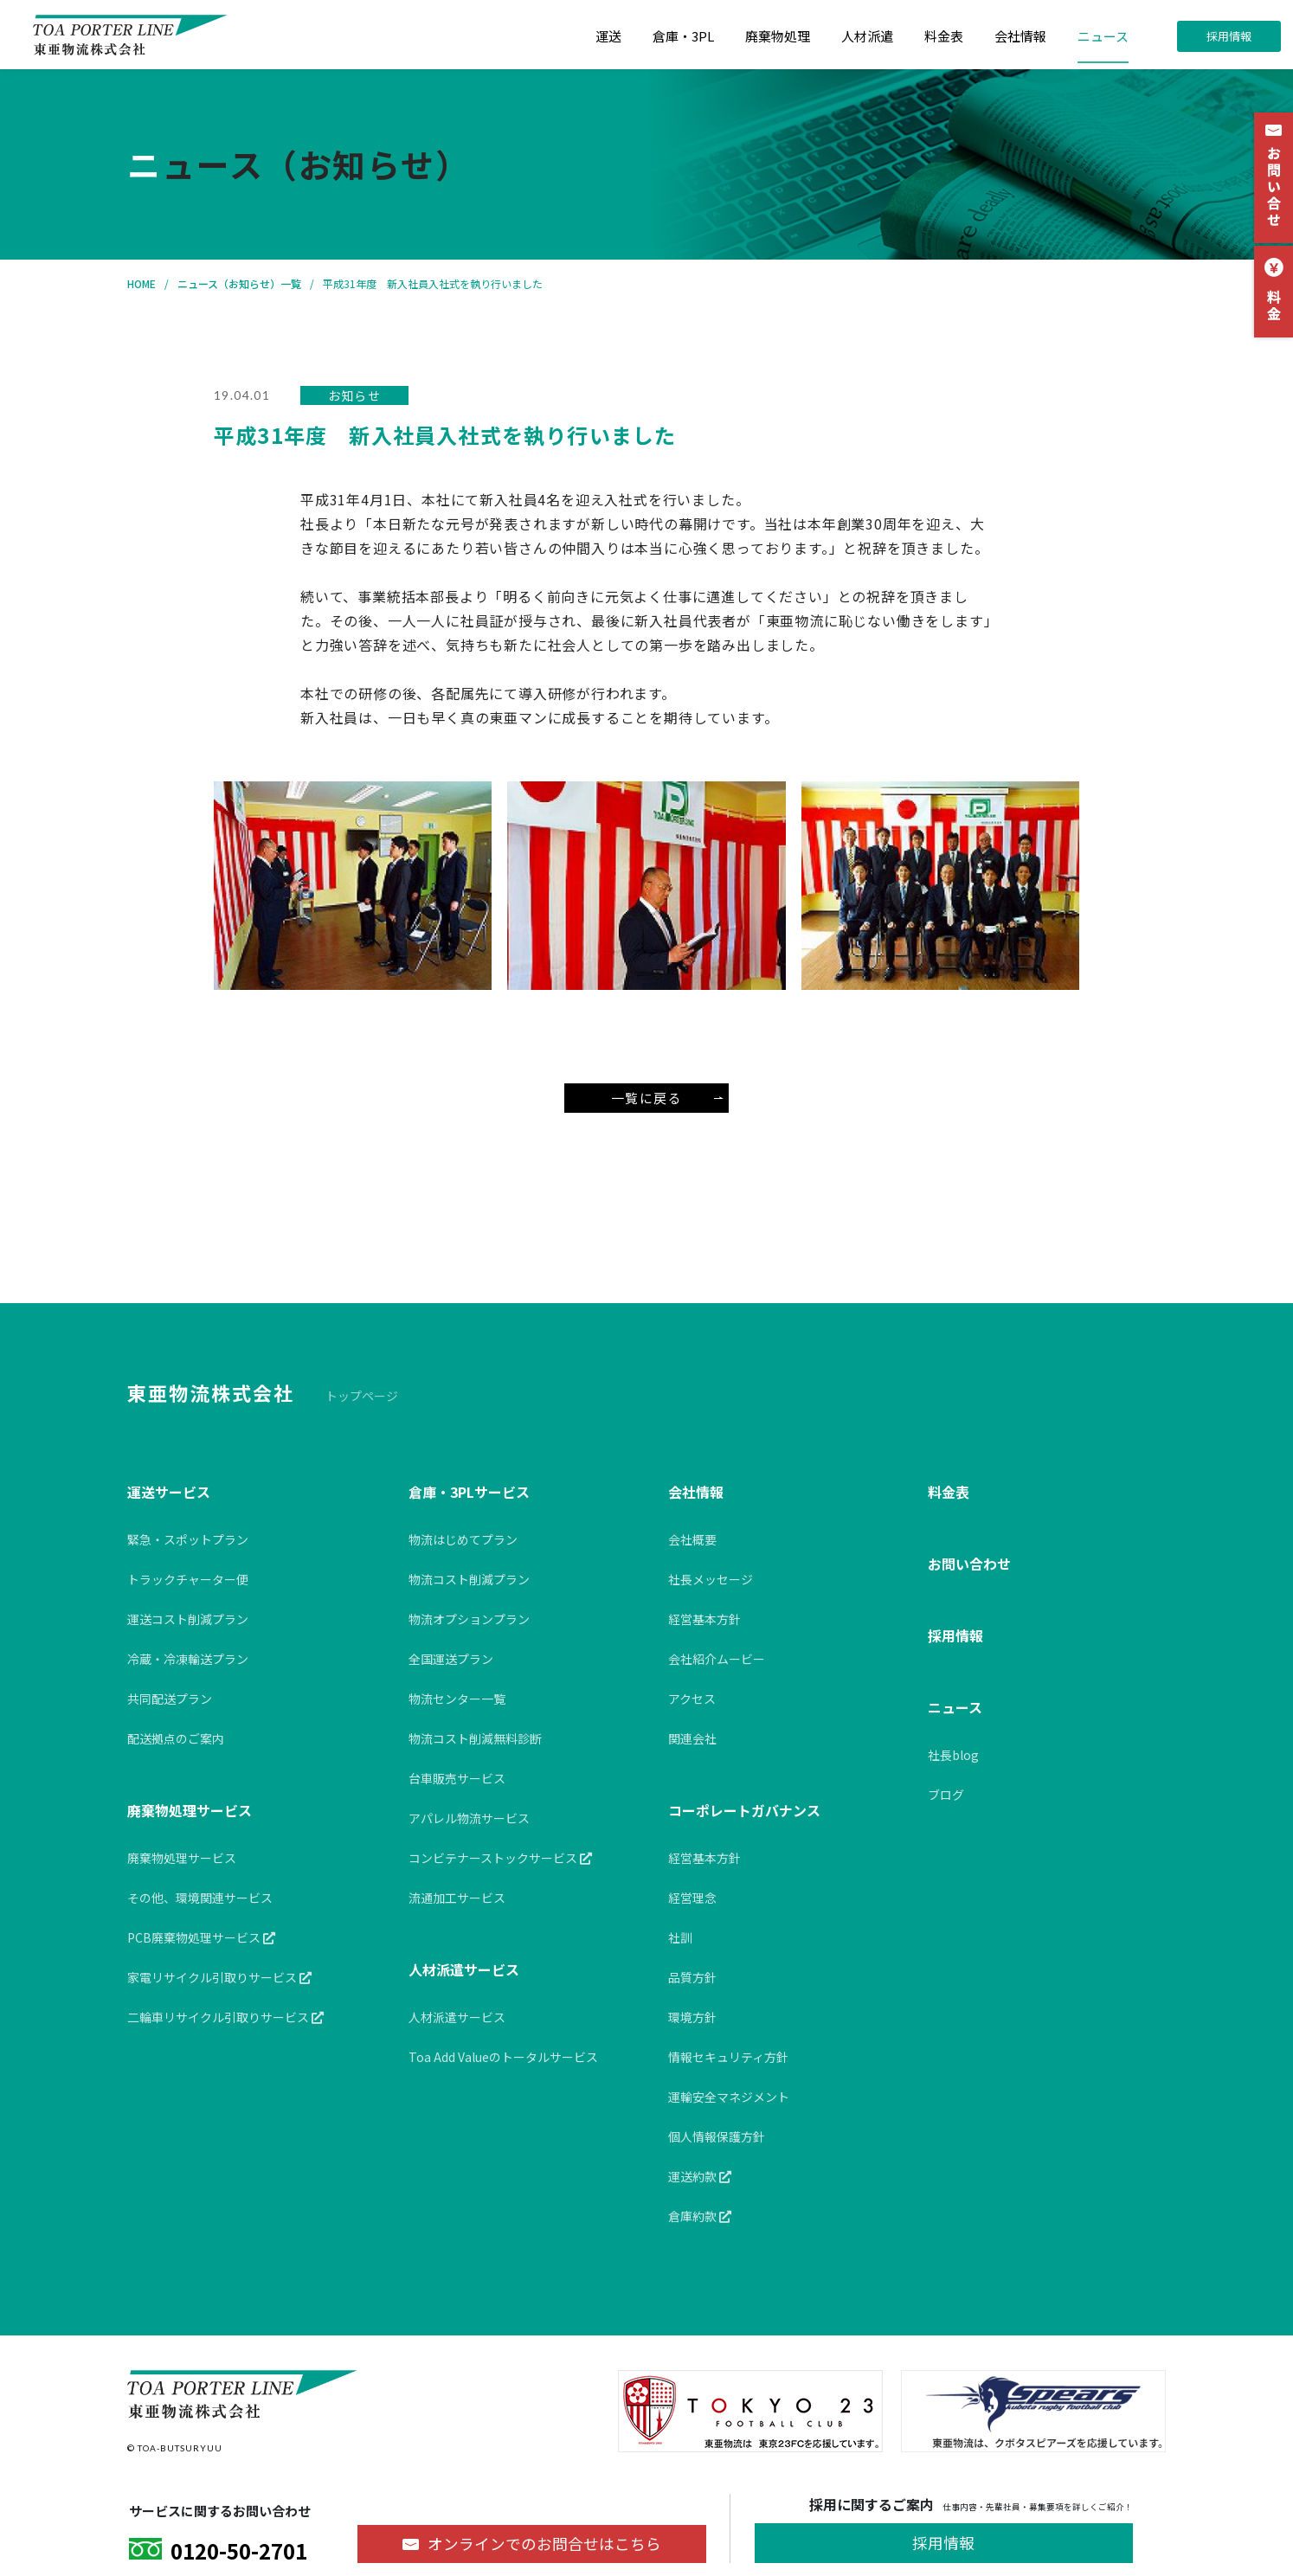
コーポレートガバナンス (744, 1810)
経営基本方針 (704, 1619)
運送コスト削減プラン (187, 1619)
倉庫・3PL (683, 36)
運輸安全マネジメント (728, 2096)
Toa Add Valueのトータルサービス (503, 2056)
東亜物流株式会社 (211, 1392)
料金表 (943, 36)
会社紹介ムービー (716, 1658)
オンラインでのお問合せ (544, 2543)
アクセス (692, 1698)
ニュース (1103, 36)
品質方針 (692, 1977)
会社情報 (1020, 36)
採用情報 (1228, 36)
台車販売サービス (456, 1778)
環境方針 (692, 2017)
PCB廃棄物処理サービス (201, 1937)
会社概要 (692, 1539)
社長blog (953, 1754)
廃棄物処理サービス (189, 1810)
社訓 (680, 1937)
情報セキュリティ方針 (728, 2056)
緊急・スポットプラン (187, 1539)
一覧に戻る (667, 1098)
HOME (141, 283)
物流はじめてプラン (463, 1539)
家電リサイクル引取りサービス (219, 1977)
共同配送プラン (169, 1698)
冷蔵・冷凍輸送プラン (187, 1658)
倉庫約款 (699, 2216)
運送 (608, 36)
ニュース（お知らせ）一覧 (239, 283)
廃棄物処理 (777, 36)
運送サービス (168, 1491)
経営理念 (692, 1897)
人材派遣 (867, 36)
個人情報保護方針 (716, 2136)
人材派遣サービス (463, 1969)
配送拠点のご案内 (175, 1738)
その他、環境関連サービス (200, 1897)
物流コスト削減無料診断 (475, 1738)
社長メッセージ (710, 1579)
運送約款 (699, 2176)
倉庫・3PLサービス (469, 1491)
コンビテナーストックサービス (500, 1857)
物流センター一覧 (456, 1698)
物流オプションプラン (469, 1619)
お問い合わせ (969, 1563)
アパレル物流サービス (469, 1818)
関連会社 (692, 1738)
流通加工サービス (456, 1897)
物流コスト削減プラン (469, 1579)
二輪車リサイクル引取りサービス (225, 2017)
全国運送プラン (450, 1658)
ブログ (946, 1794)
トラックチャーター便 (187, 1579)
